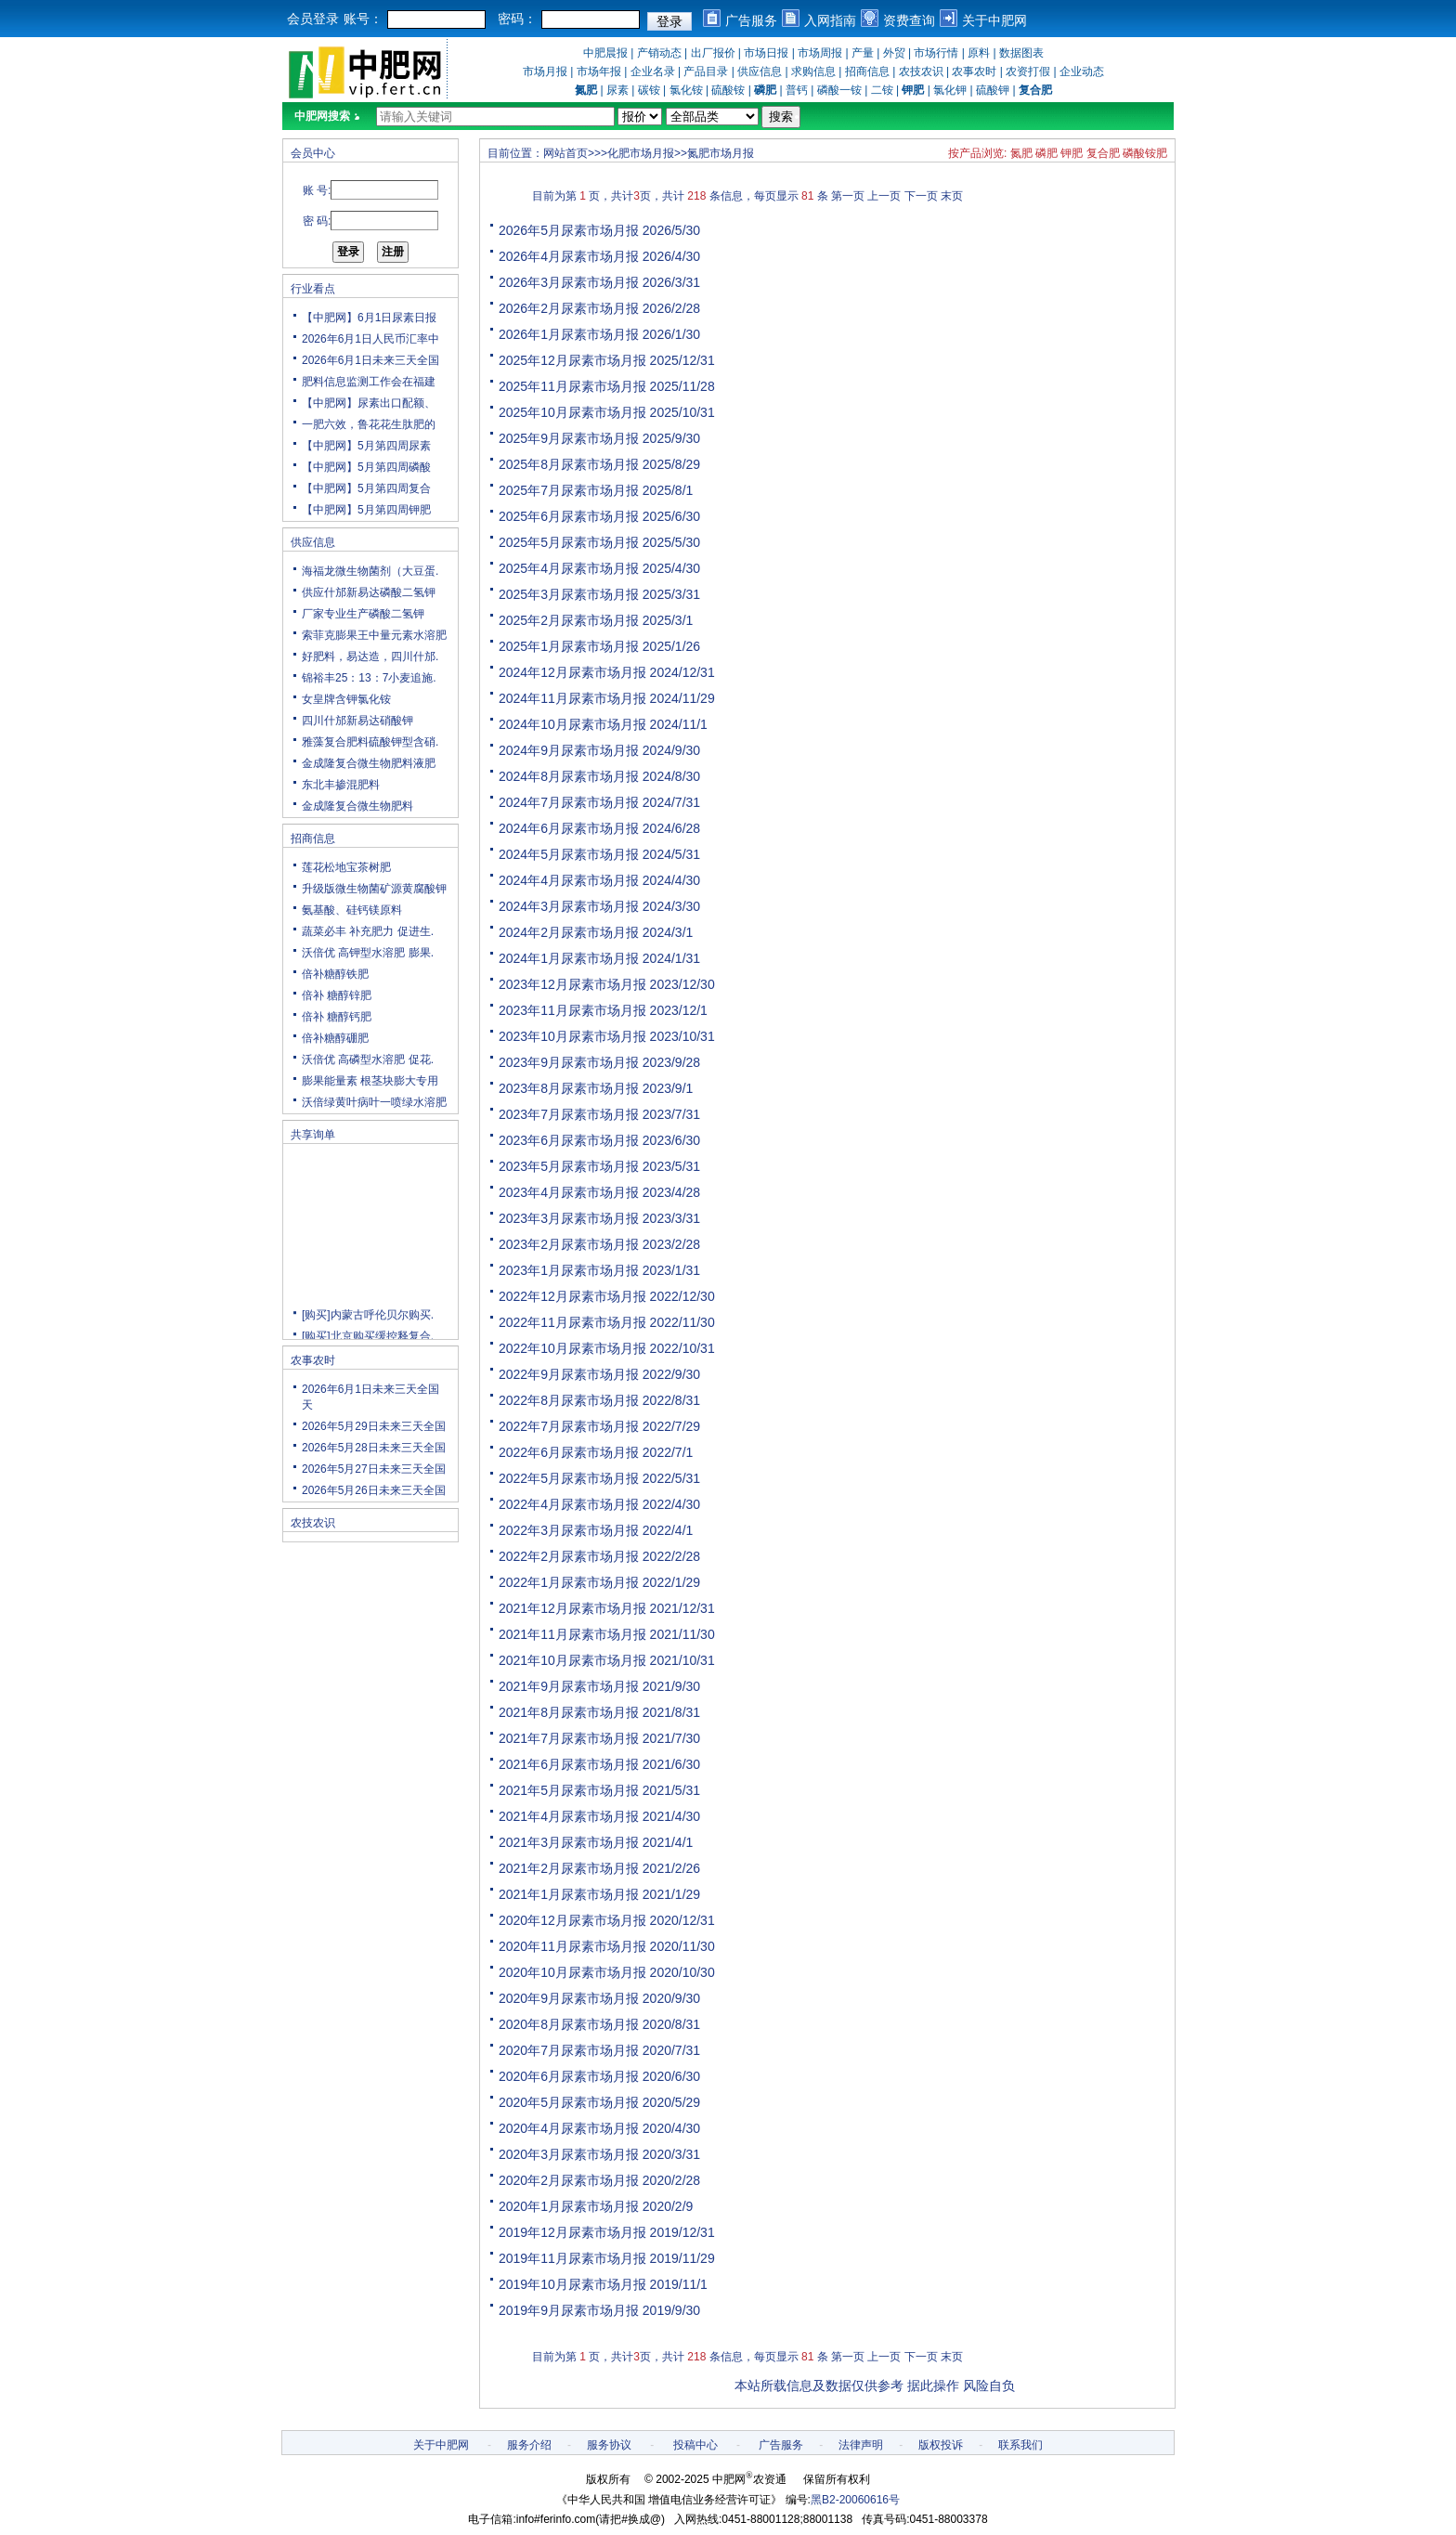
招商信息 (867, 71)
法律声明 (860, 2444)
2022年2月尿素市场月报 (569, 1556)
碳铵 (649, 90)
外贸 (894, 52)
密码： (517, 18)
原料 (979, 52)
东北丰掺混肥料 (341, 784)
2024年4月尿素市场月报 (569, 880)
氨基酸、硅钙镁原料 (352, 910)
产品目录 (705, 71)
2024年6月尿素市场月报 (569, 828)
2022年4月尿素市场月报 (569, 1504)
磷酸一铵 (839, 90)
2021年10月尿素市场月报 (572, 1660)
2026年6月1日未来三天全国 (370, 360)
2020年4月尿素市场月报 (569, 2128)
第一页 (847, 195)
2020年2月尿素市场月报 (569, 2180)
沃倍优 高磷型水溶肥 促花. (368, 1059)
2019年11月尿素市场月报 (572, 2258)
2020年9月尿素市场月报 (569, 1998)
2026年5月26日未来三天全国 (374, 1490)
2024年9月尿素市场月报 (569, 750)
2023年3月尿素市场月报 (569, 1218)
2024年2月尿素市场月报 (569, 932)
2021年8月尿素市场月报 (569, 1712)
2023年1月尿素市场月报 (569, 1270)
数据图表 (1021, 52)
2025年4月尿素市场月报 (569, 568)
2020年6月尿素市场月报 (569, 2076)
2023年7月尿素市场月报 (569, 1114)
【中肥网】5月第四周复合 (366, 488)
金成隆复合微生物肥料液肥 (369, 763)
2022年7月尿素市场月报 (569, 1426)
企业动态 (1082, 71)
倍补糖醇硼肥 (335, 1038)
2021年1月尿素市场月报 (569, 1894)
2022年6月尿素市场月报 (569, 1452)
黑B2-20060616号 (855, 2499)
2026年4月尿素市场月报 (569, 256)
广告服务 (751, 20)
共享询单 (313, 1134)
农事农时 (974, 71)
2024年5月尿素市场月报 (569, 854)
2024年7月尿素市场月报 (569, 802)
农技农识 (921, 71)
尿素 (617, 90)
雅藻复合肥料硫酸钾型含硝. (370, 741)
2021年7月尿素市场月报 (569, 1738)
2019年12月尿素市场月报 (572, 2232)
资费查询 (909, 20)
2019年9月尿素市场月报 (569, 2310)
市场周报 (820, 52)
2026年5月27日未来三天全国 (374, 1469)
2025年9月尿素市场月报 (569, 438)
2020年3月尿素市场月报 (569, 2154)
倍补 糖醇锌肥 (336, 995)
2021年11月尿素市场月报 (572, 1634)
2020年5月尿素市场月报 (569, 2102)
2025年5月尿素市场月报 (569, 542)
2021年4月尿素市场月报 (569, 1816)
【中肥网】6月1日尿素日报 (369, 317)
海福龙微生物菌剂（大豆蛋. (370, 571)
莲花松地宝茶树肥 (346, 867)
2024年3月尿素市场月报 (569, 906)
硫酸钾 (992, 90)
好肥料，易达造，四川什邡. (370, 656)
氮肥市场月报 (720, 153)
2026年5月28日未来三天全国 (374, 1447)
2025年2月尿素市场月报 (569, 620)
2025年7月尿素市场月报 (569, 490)
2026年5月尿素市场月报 (569, 230)
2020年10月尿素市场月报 (572, 1972)
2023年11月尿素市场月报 (572, 1010)
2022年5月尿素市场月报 (569, 1478)
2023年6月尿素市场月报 (569, 1140)
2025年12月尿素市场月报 (572, 360)
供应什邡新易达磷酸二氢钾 (369, 592)
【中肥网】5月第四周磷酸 (366, 467)
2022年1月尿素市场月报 (569, 1582)
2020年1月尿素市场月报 (569, 2206)
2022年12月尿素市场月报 (572, 1296)
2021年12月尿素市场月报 (572, 1608)
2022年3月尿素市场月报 (569, 1530)
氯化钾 (950, 90)
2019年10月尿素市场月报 (572, 2284)
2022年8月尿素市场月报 (569, 1400)
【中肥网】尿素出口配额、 (369, 403)
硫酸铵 (728, 90)
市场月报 (545, 71)
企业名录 (652, 71)
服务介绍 (529, 2444)
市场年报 (599, 71)
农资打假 (1028, 71)
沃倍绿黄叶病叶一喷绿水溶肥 (374, 1102)
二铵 (882, 90)
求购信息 (813, 71)
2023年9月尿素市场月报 (569, 1062)
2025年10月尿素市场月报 (572, 412)
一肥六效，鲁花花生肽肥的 (369, 424)
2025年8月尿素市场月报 (569, 464)
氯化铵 (686, 90)
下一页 (921, 195)
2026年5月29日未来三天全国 (374, 1426)
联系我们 (1020, 2444)
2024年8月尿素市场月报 (569, 776)
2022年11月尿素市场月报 (572, 1322)
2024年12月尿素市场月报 (572, 672)
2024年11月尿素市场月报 (572, 698)
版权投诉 (940, 2444)
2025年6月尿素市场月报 (569, 516)
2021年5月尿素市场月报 (569, 1790)
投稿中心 (695, 2444)
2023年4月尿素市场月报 (569, 1192)
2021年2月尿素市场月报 (569, 1868)
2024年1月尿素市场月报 (569, 958)
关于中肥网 (994, 20)
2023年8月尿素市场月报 (569, 1088)
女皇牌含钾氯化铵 (346, 699)
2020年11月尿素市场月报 (572, 1946)
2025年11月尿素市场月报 (572, 386)
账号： (363, 18)
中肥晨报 (605, 52)
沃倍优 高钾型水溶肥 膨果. (368, 952)
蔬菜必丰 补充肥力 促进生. (368, 931)
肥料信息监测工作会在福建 (369, 381)
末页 (952, 195)
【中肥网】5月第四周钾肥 (366, 509)
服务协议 (609, 2444)
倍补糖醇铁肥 (335, 974)
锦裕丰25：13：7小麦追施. (369, 677)
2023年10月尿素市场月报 (572, 1036)
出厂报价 (713, 52)
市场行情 (936, 52)
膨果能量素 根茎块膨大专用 (370, 1080)
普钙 (797, 90)
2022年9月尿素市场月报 (569, 1374)
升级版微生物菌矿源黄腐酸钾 (374, 888)
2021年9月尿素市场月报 (569, 1686)
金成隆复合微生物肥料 (357, 806)
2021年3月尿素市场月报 (569, 1842)
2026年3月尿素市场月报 (569, 282)
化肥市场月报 (640, 153)
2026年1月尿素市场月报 (569, 334)
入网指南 (830, 20)
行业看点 (313, 288)
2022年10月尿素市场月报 (572, 1348)
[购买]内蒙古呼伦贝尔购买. (368, 1330)
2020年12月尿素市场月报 (572, 1920)
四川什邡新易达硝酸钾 (357, 720)
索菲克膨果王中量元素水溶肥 (374, 635)
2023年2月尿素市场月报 (569, 1244)
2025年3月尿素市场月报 (569, 594)
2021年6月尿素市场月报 (569, 1764)
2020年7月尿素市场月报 (569, 2050)
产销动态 (659, 52)
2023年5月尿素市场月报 (569, 1166)
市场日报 (766, 52)
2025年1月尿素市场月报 (569, 646)
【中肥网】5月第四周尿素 (366, 445)
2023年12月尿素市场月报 (572, 984)
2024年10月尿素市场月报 (572, 724)
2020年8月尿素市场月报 (569, 2024)
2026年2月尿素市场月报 (569, 308)
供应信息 (759, 71)
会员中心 (313, 153)
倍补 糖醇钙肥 (336, 1016)
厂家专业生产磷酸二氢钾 (363, 613)
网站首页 (565, 153)
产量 (863, 52)
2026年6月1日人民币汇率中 (370, 338)
